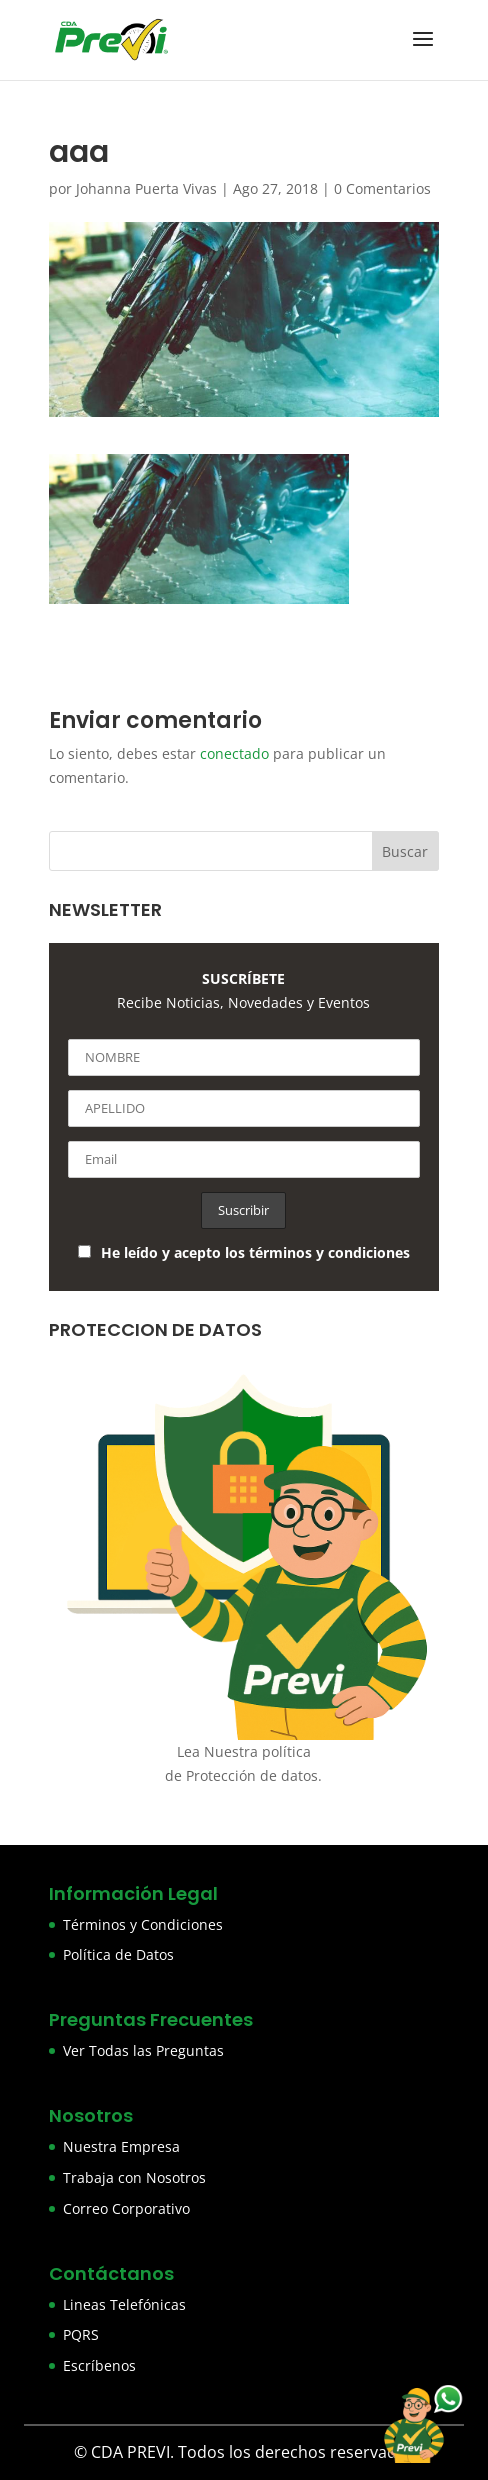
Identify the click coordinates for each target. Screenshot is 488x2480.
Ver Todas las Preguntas (143, 2050)
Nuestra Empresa (121, 2146)
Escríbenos (99, 2365)
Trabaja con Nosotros (134, 2177)
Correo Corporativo (126, 2208)
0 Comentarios (382, 188)
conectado (234, 753)
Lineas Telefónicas (124, 2304)
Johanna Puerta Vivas (146, 188)
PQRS (81, 2334)
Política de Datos (118, 1954)
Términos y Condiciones (143, 1924)
